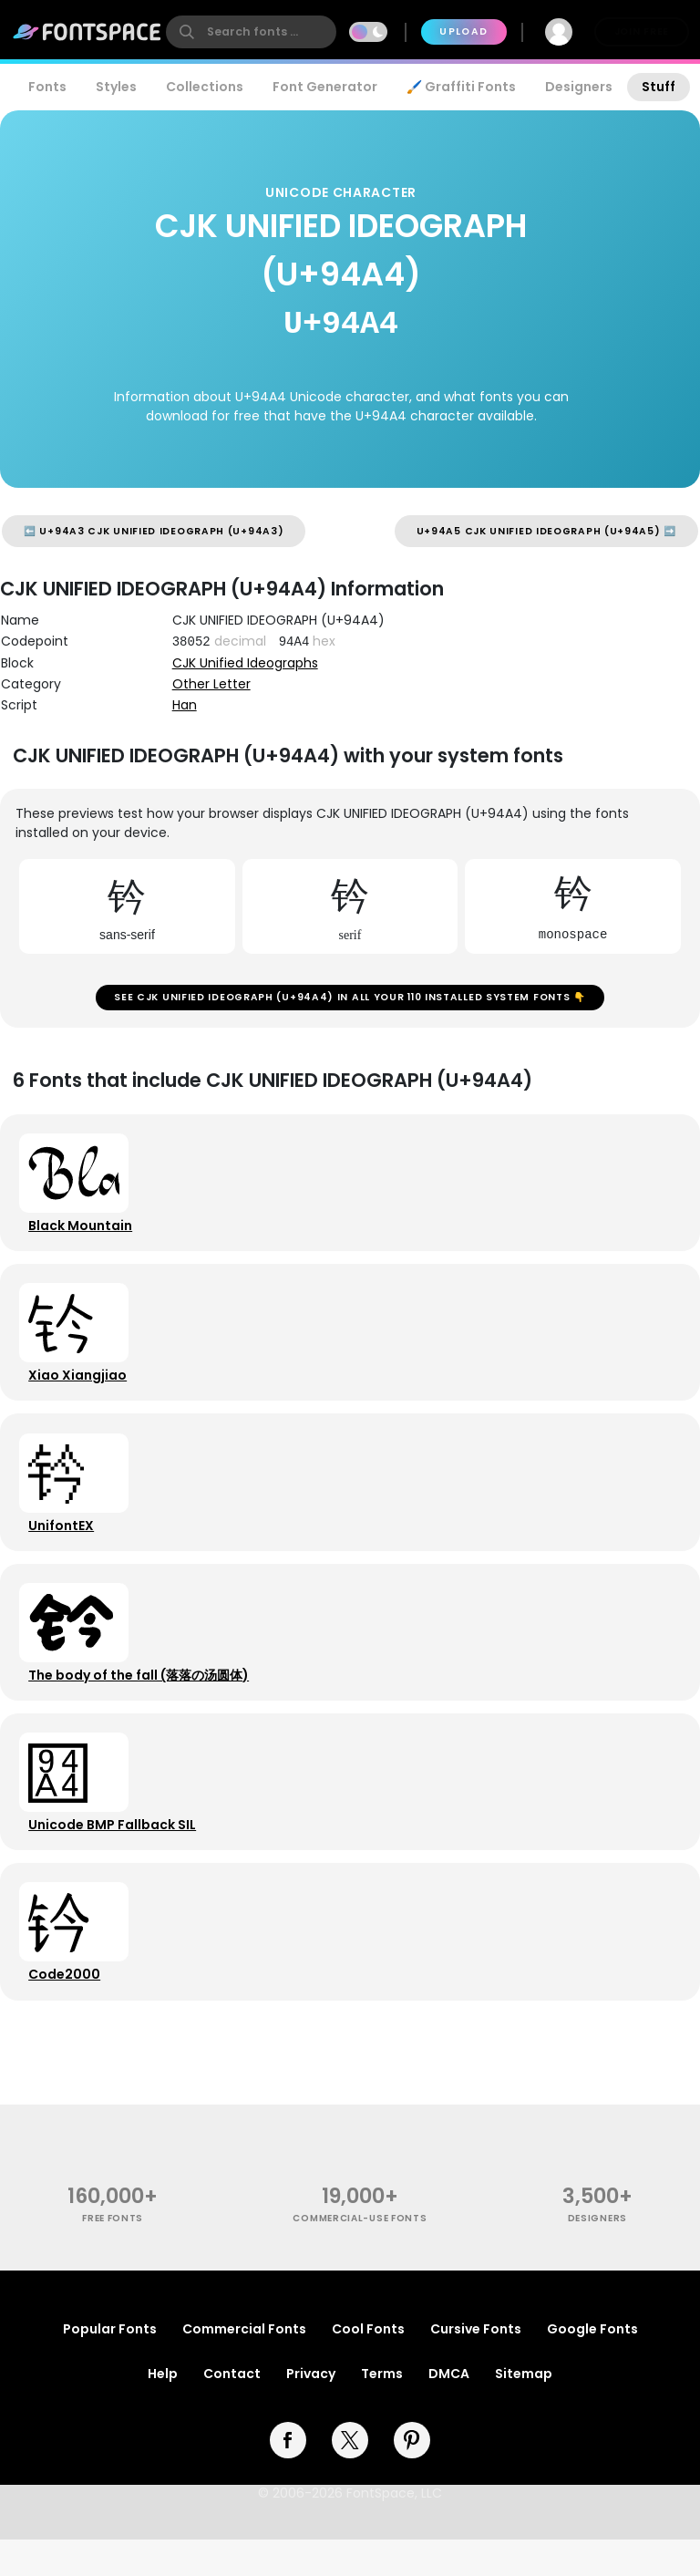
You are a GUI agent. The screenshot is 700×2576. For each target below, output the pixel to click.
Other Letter (211, 684)
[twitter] (350, 2476)
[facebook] (288, 2476)
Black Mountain (83, 1233)
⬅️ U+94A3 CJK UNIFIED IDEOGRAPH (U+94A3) (153, 531)
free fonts (112, 2254)
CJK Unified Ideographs (245, 663)
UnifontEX (64, 1543)
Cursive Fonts (475, 2365)
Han (184, 705)
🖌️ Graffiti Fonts (461, 87)
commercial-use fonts (360, 2254)
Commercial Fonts (244, 2365)
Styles (116, 87)
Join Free (641, 31)
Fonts (47, 87)
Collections (204, 87)
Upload (463, 31)
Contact (232, 2410)
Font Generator (325, 87)
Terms (382, 2410)
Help (163, 2410)
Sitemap (523, 2410)
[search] (251, 32)
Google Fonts (592, 2365)
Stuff (658, 87)
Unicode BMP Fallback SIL (115, 1853)
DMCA (448, 2410)
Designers (578, 87)
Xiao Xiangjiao (80, 1388)
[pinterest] (412, 2476)
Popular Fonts (110, 2365)
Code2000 (67, 2008)
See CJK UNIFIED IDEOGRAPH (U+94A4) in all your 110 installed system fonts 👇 (350, 1000)
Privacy (310, 2410)
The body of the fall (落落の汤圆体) (141, 1698)
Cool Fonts (368, 2365)
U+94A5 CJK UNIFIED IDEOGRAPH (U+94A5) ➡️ (546, 531)
